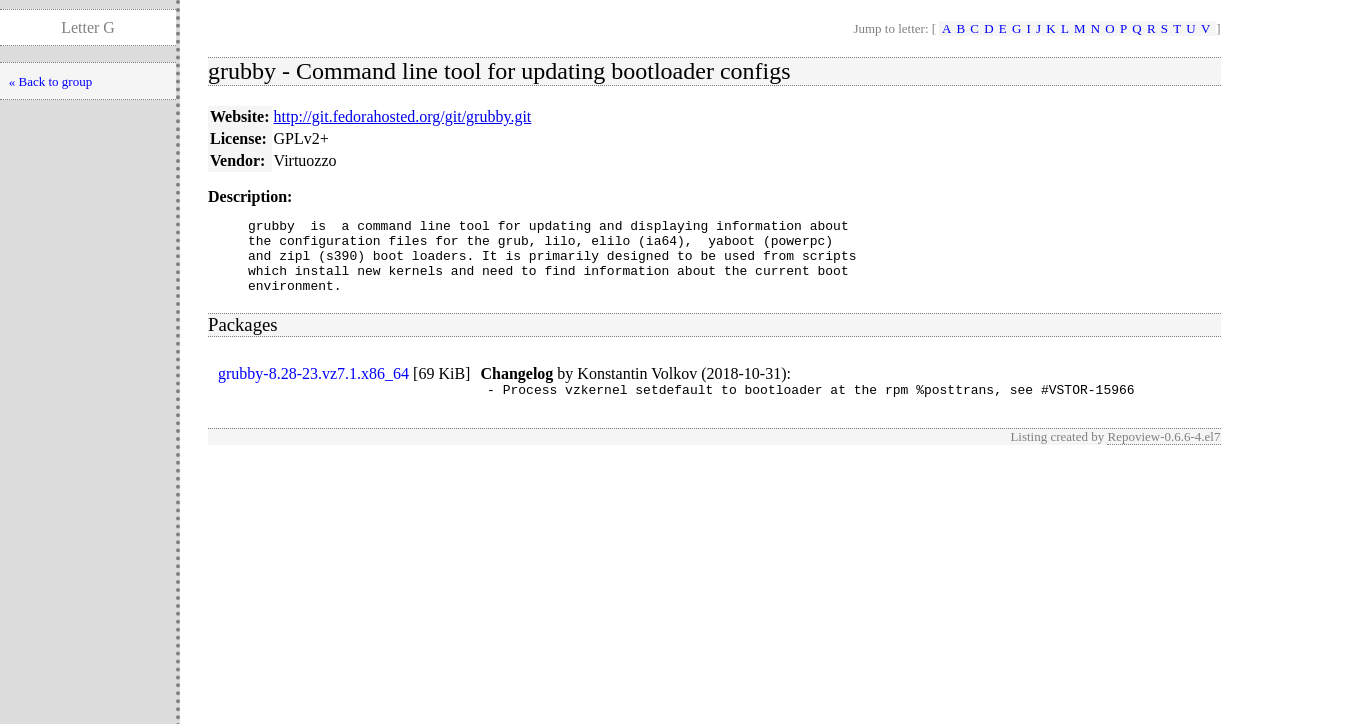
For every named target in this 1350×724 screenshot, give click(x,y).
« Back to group (50, 81)
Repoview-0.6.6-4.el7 (1163, 454)
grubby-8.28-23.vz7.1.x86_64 (313, 388)
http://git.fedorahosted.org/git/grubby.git (403, 116)
